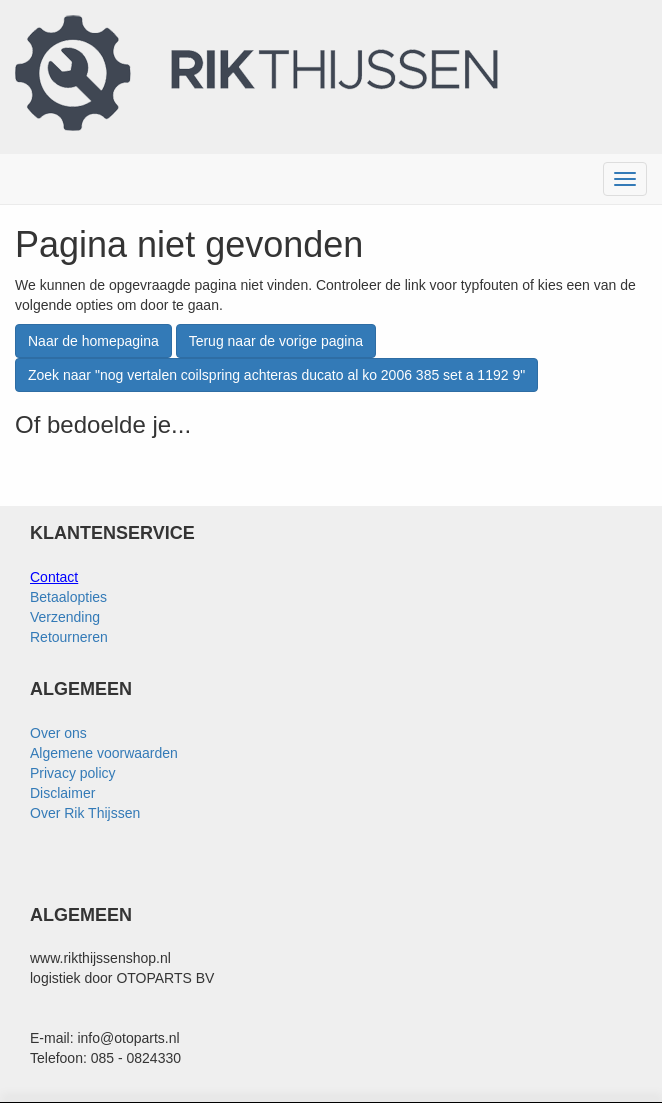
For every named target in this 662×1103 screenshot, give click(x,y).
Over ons (58, 733)
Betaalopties (68, 597)
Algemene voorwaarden (104, 753)
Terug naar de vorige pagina (276, 341)
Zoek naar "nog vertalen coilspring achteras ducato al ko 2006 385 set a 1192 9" (276, 375)
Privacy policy (73, 773)
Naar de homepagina (93, 341)
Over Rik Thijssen (85, 813)
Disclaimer (62, 793)
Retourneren (69, 637)
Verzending (65, 617)
